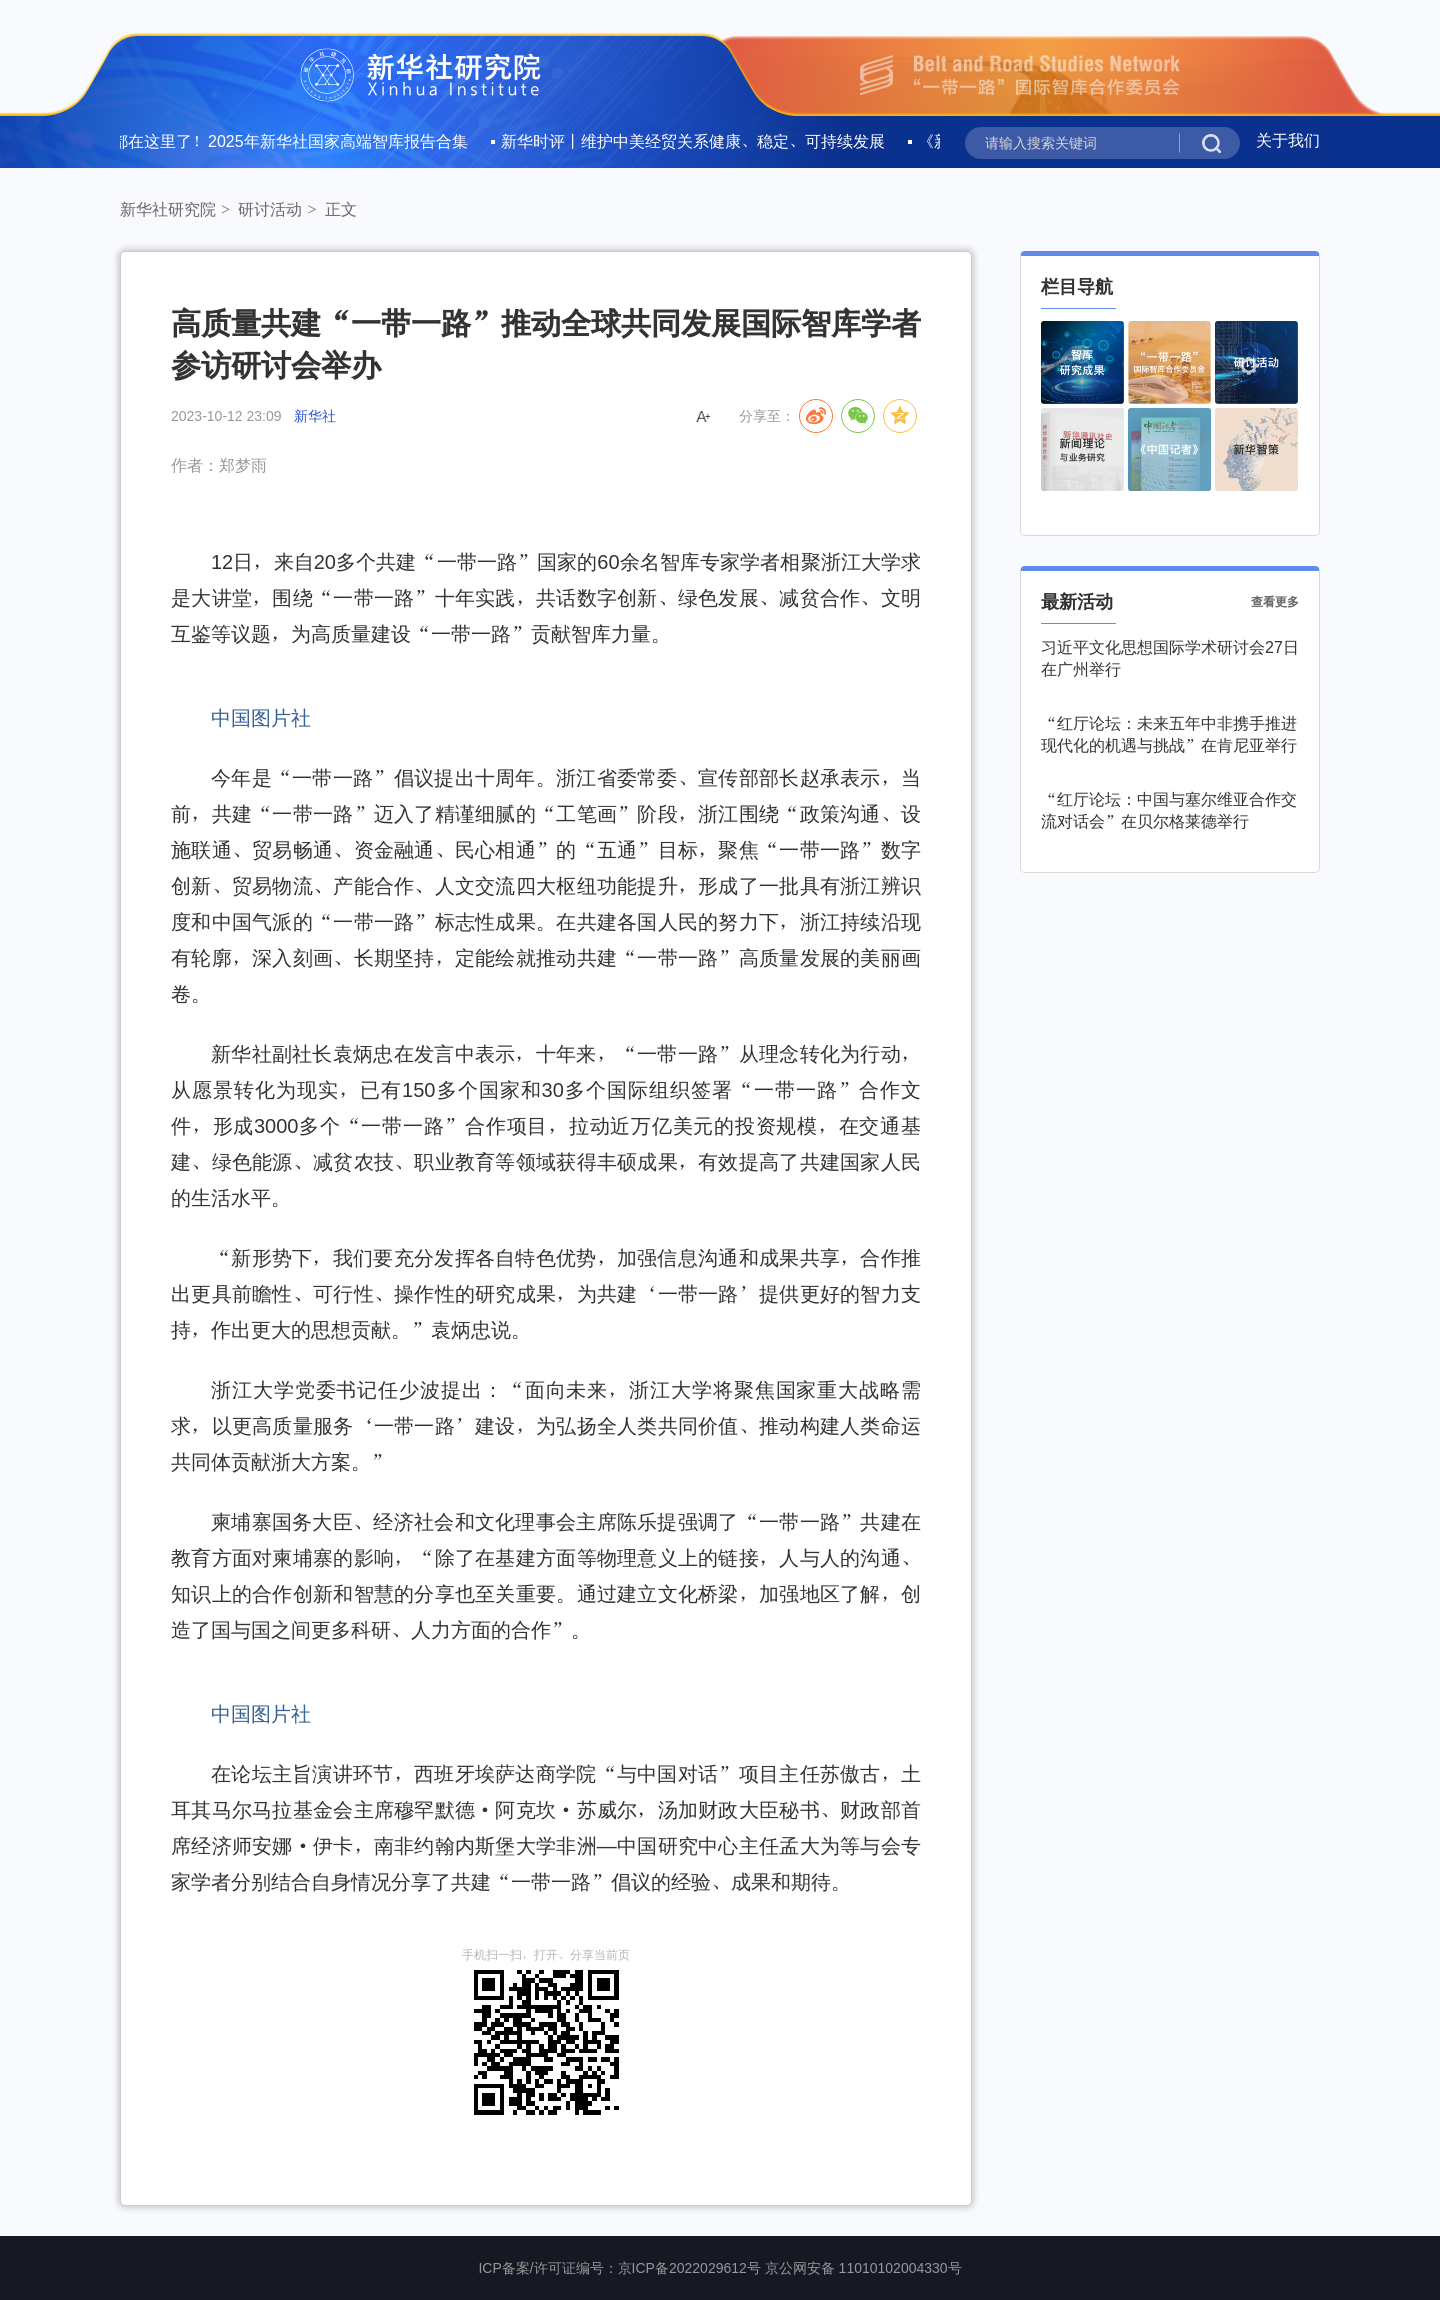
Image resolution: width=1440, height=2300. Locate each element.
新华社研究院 (168, 209)
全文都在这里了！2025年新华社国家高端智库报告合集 (279, 141)
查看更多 (1275, 602)
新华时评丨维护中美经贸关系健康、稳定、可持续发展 (698, 141)
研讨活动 (270, 209)
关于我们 (1288, 140)
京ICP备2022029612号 (689, 2268)
